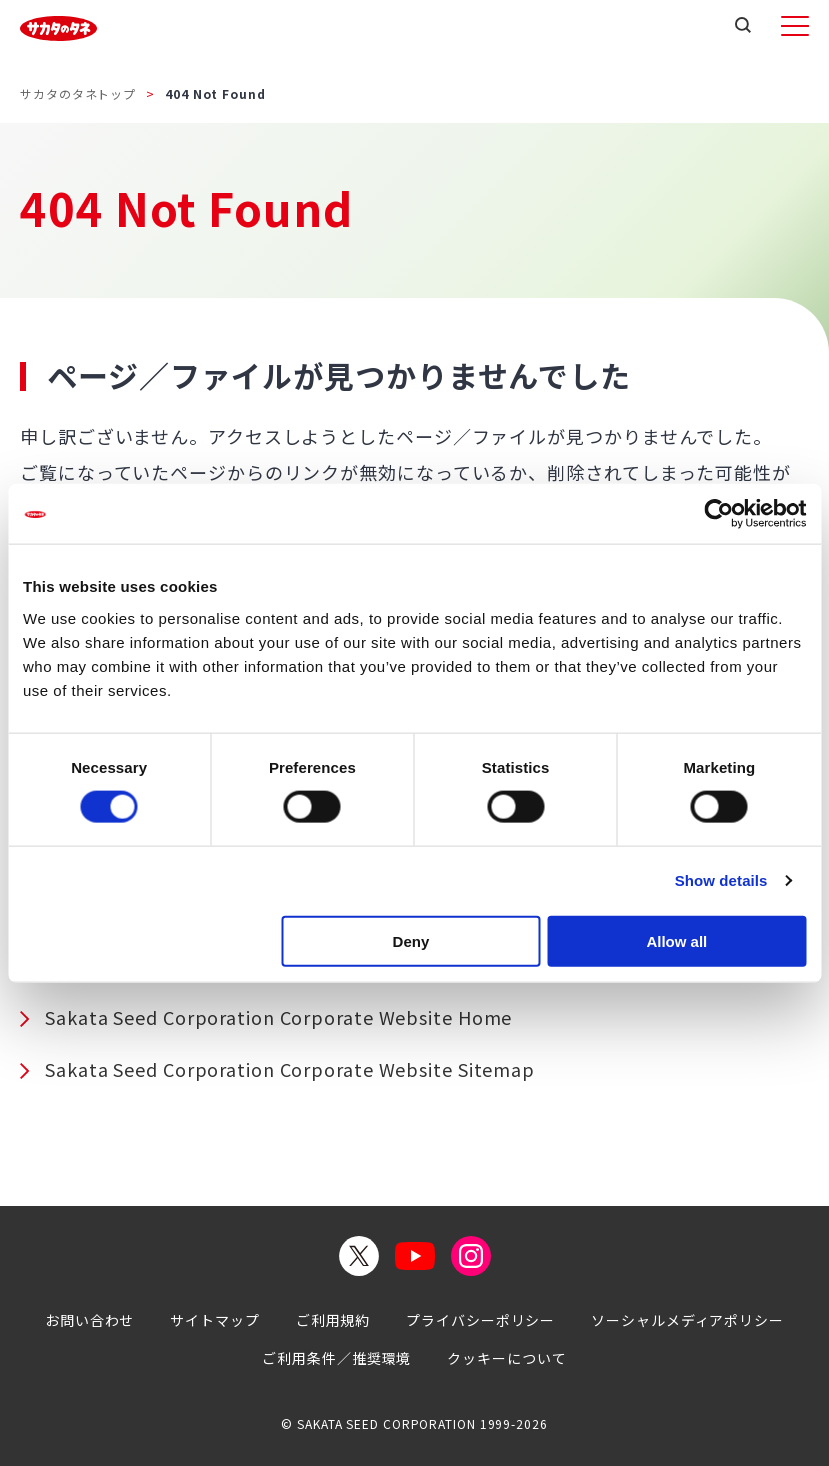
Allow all (676, 940)
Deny (411, 940)
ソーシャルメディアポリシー (687, 1320)
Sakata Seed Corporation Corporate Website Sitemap (290, 1069)
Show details (721, 880)
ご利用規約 (333, 1320)
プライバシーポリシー (480, 1320)
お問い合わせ (89, 1320)
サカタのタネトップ (78, 93)
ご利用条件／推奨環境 (336, 1358)
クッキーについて (506, 1358)
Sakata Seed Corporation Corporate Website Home (278, 1017)
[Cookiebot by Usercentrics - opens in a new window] (718, 514)
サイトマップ (214, 1320)
